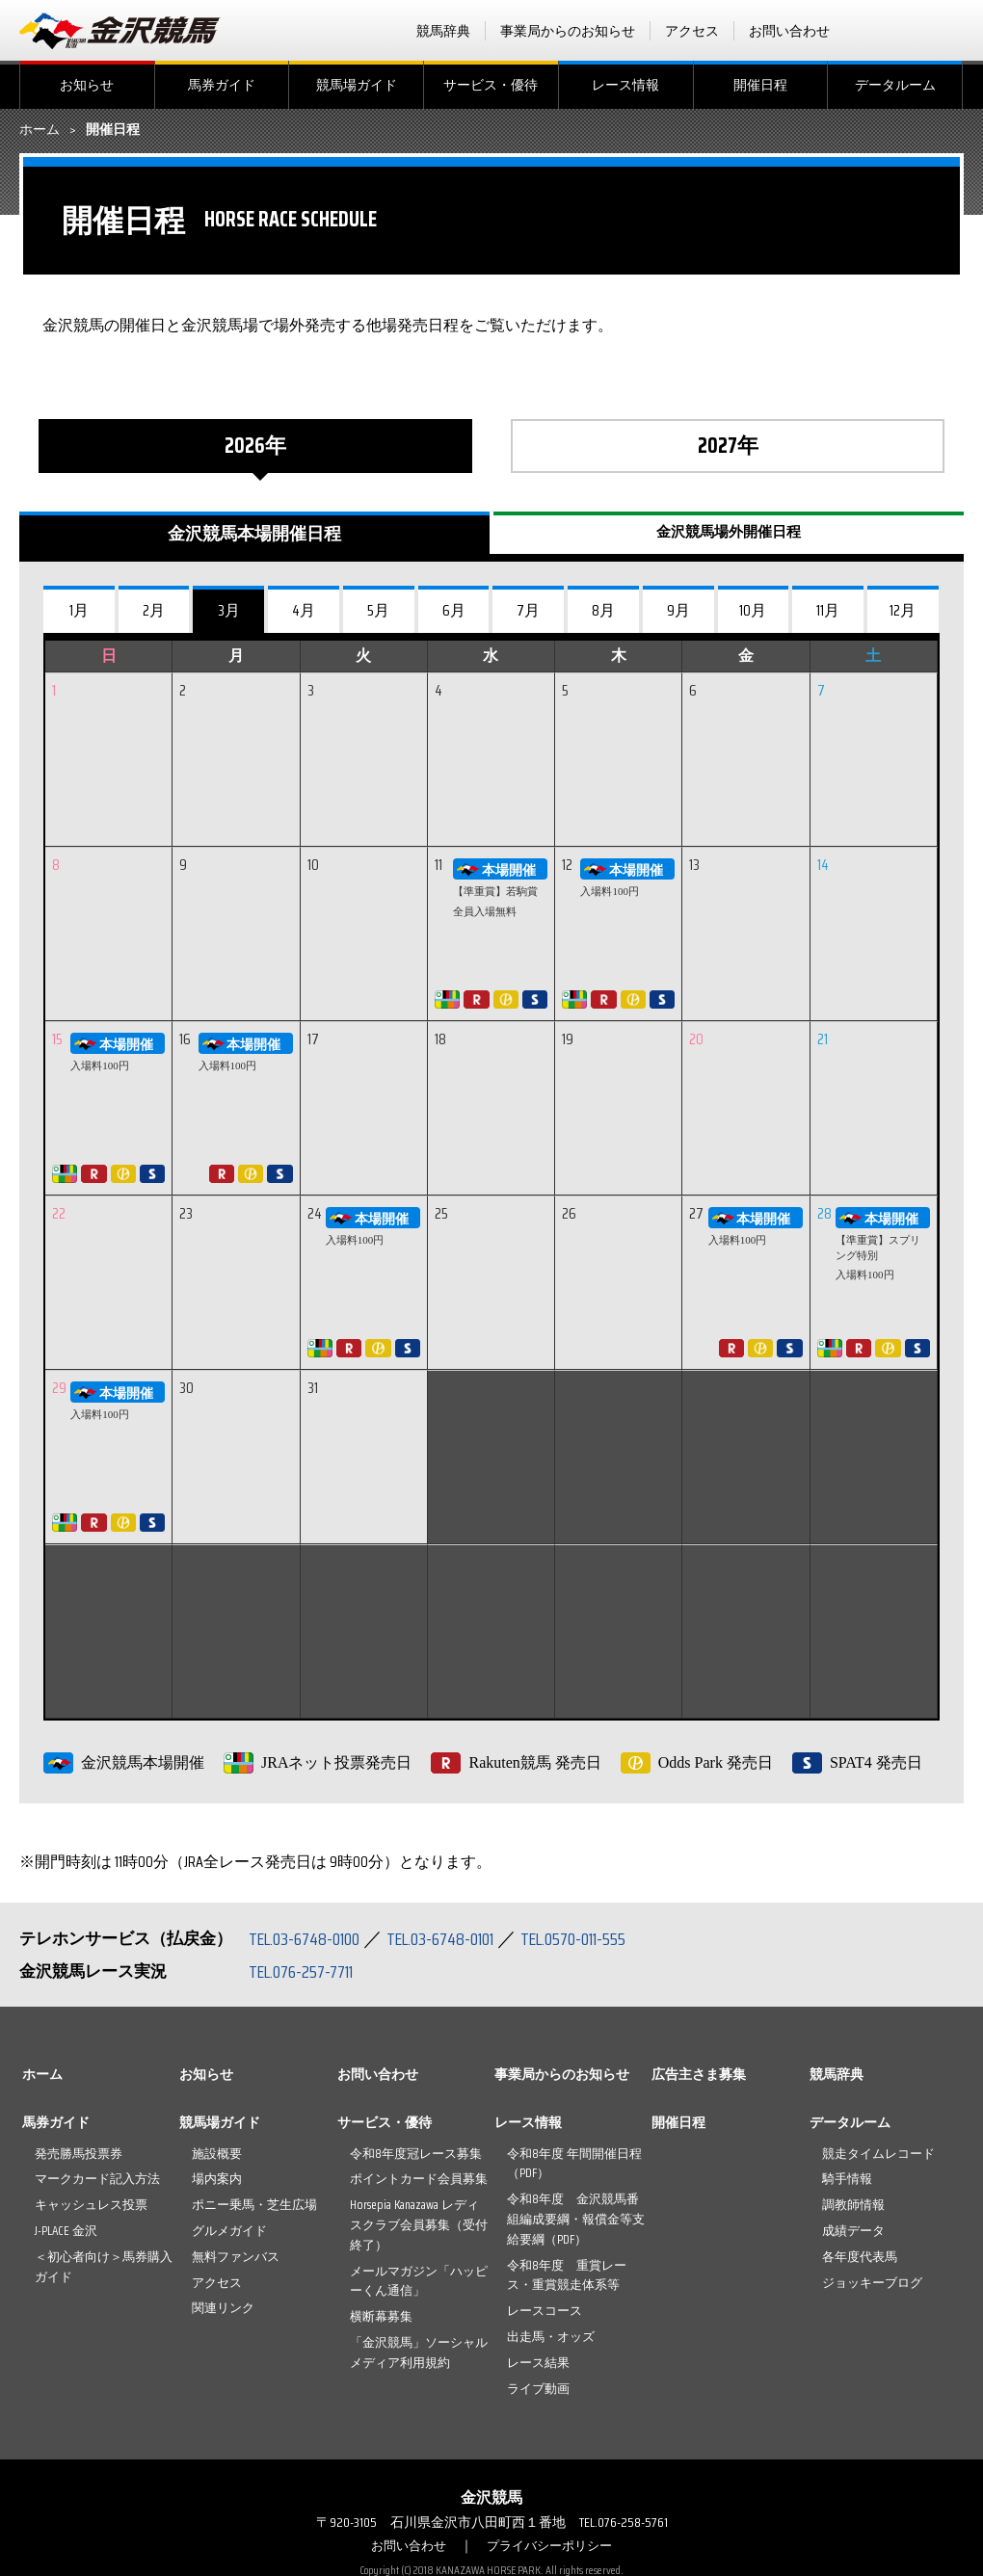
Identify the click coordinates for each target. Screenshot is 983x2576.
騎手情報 (847, 2179)
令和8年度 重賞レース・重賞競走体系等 (566, 2275)
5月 (378, 610)
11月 (827, 610)
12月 (903, 610)
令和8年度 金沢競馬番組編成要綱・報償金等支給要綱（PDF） (576, 2219)
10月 (752, 610)
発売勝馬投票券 (78, 2153)
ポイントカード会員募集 (419, 2179)
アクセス (692, 30)
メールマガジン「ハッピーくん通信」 (419, 2281)
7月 (528, 610)
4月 (303, 610)
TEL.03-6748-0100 (311, 1938)
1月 (79, 610)
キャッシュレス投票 (91, 2205)
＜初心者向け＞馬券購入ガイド (104, 2267)
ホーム (39, 130)
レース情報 (625, 84)
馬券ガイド (221, 84)
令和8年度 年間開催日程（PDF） (574, 2163)
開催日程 (760, 84)
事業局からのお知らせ (567, 30)
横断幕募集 (381, 2316)
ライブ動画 (538, 2389)
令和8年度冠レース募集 (416, 2153)
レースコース (544, 2310)
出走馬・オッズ (551, 2336)
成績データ (853, 2231)
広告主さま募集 (698, 2074)
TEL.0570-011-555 (607, 1938)
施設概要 (217, 2153)
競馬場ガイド (356, 84)
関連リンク (223, 2308)
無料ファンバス (235, 2257)
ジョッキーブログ (872, 2283)
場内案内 (217, 2179)
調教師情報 (853, 2205)
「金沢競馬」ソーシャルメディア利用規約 (419, 2352)
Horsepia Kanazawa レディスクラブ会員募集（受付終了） (419, 2225)
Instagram (951, 30)
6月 (453, 610)
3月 (229, 610)
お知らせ (87, 84)
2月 (154, 610)
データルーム (895, 84)
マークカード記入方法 (97, 2179)
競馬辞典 (443, 30)
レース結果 (538, 2363)
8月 (603, 610)
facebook (876, 30)
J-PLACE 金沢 (66, 2231)
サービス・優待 (490, 84)
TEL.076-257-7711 (308, 1971)
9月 (678, 610)
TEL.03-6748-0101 (460, 1938)
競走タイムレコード (878, 2153)
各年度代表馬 (859, 2257)
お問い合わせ (789, 30)
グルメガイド (229, 2231)
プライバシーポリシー (552, 2545)
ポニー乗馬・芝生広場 (254, 2205)
